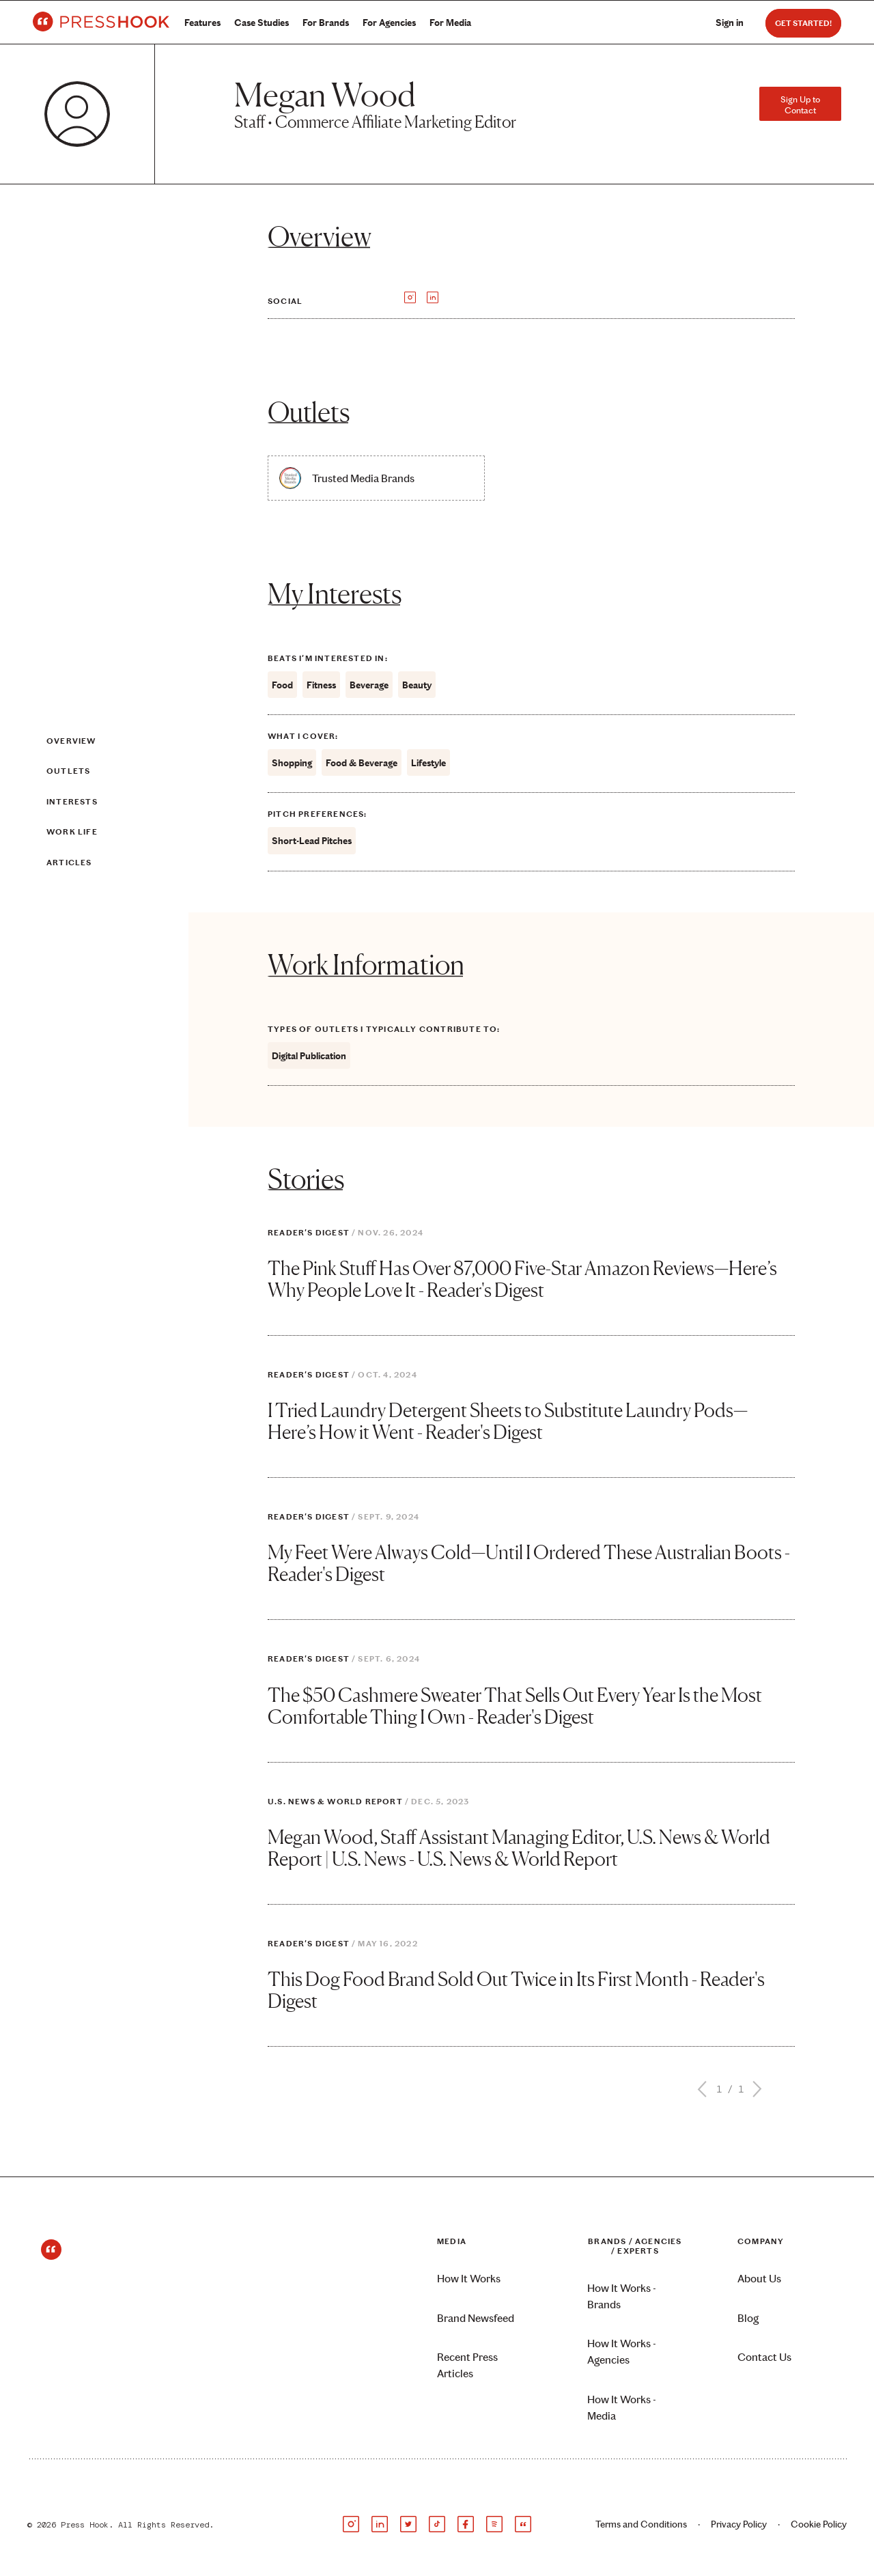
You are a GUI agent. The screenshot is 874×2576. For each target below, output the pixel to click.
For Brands (325, 23)
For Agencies (389, 23)
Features (202, 23)
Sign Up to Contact (800, 104)
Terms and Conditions (641, 2524)
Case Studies (261, 23)
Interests (72, 802)
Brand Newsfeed (475, 2318)
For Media (450, 23)
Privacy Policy (739, 2524)
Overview (71, 741)
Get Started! (803, 23)
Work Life (72, 832)
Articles (69, 862)
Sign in (730, 23)
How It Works (469, 2278)
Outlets (68, 771)
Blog (748, 2318)
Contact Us (764, 2357)
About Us (759, 2278)
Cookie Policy (819, 2524)
